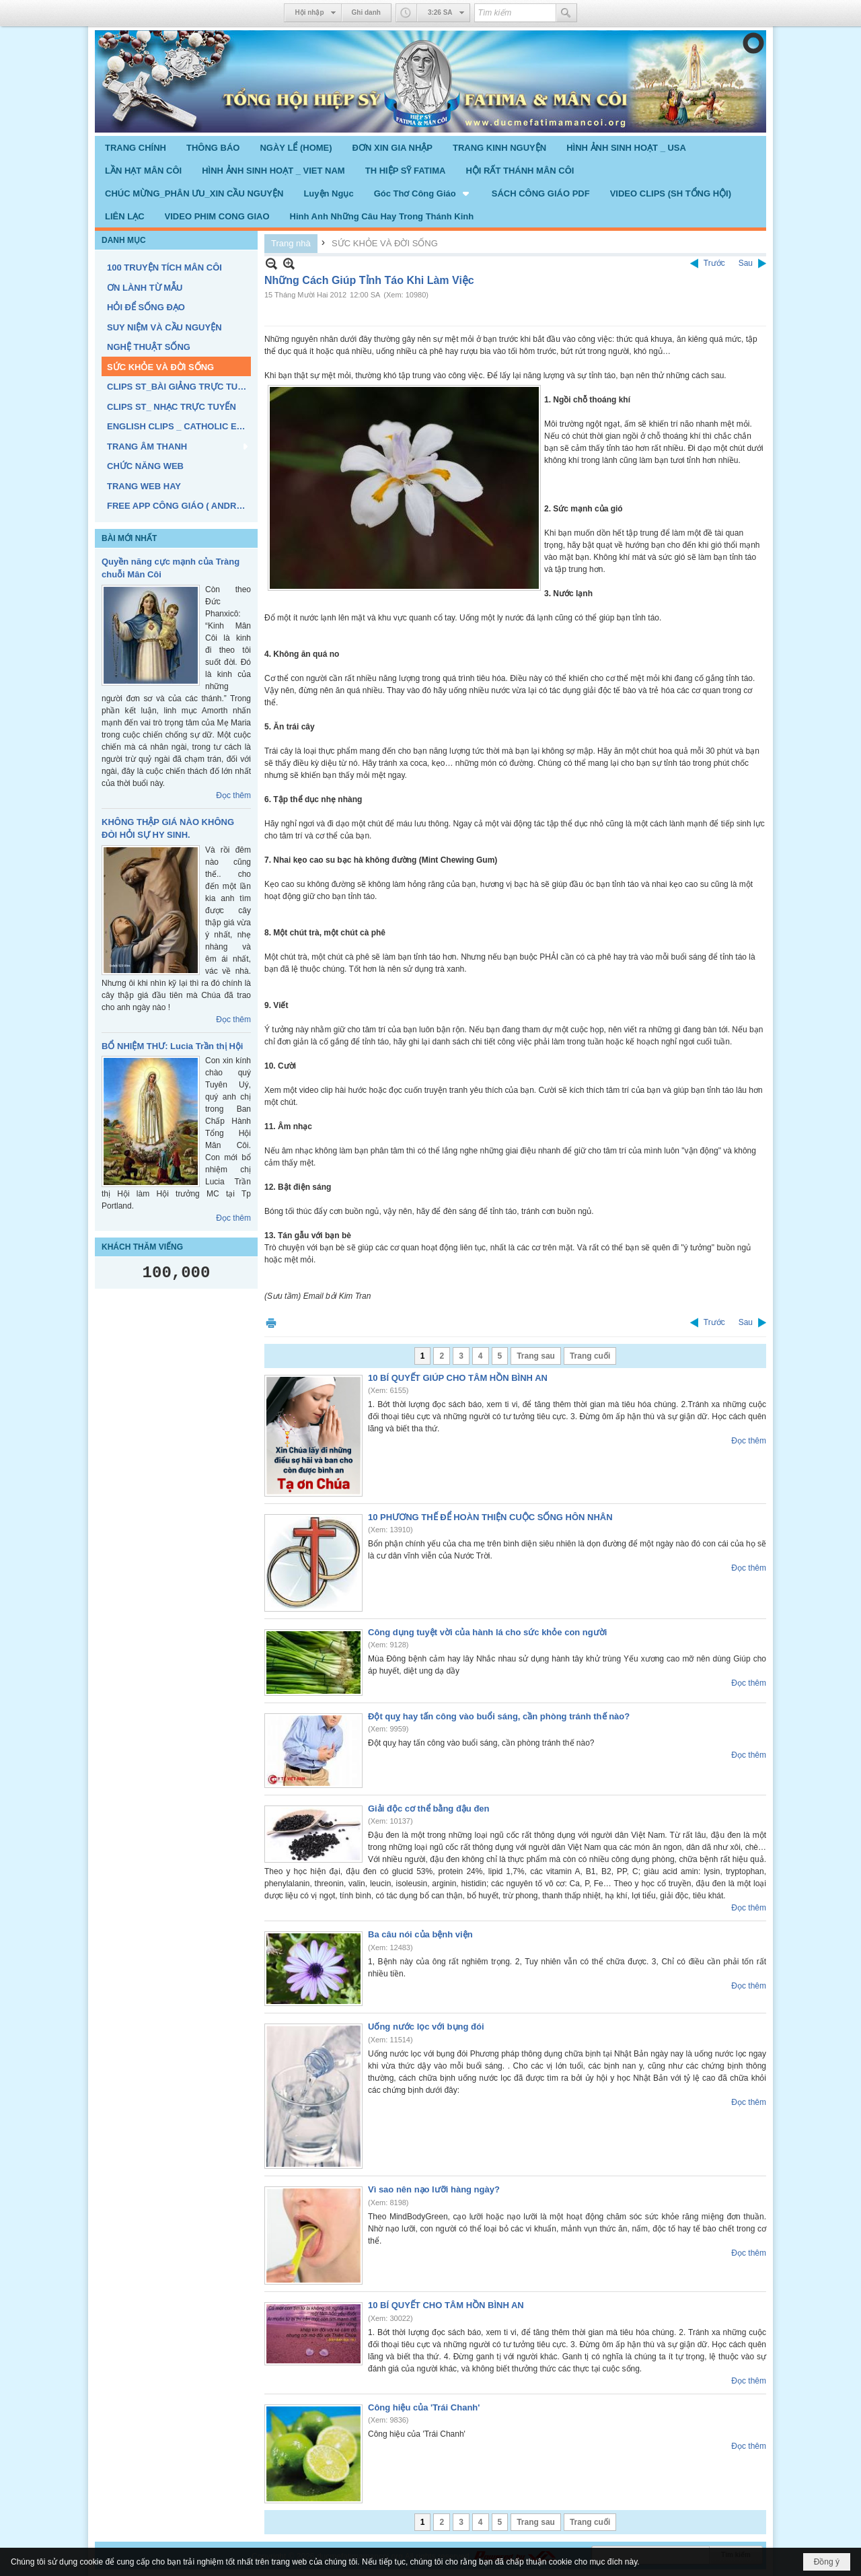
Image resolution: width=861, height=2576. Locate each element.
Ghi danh (366, 12)
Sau (746, 263)
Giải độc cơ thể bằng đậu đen (429, 1808)
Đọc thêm (233, 795)
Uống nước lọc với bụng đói (426, 2027)
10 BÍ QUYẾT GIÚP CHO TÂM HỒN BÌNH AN (458, 1378)
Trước (714, 263)
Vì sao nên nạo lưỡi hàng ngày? (434, 2189)
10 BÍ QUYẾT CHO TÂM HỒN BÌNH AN (446, 2305)
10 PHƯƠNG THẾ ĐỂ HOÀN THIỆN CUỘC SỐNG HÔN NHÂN (490, 1517)
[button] (423, 193)
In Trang (271, 1323)
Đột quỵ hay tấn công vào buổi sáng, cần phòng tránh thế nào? (499, 1716)
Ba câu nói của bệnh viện (420, 1934)
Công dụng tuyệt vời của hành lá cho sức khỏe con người (487, 1632)
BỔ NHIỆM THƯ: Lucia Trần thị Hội (172, 1046)
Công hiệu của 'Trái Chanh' (424, 2407)
